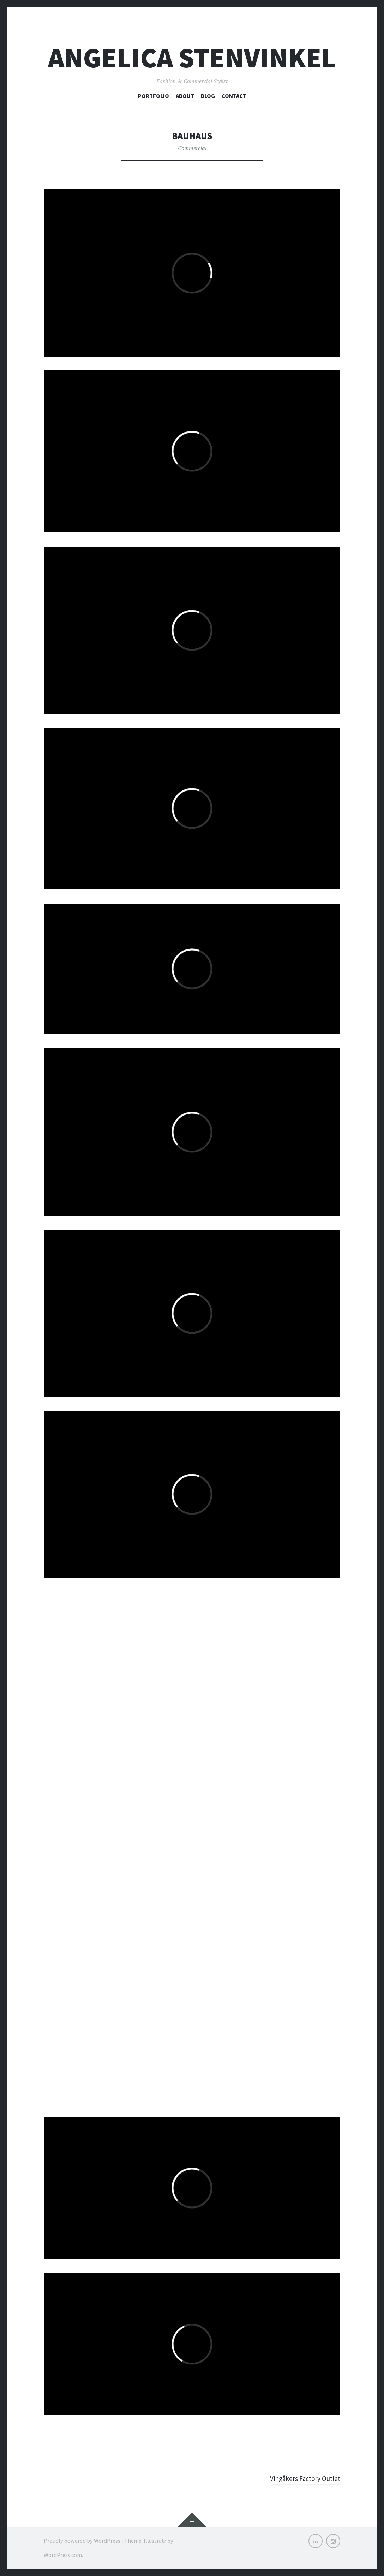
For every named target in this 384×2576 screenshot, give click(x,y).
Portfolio (153, 95)
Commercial (192, 148)
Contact (234, 95)
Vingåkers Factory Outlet (300, 2478)
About (185, 95)
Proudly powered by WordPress (82, 2540)
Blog (208, 95)
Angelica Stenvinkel (192, 57)
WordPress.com (63, 2554)
